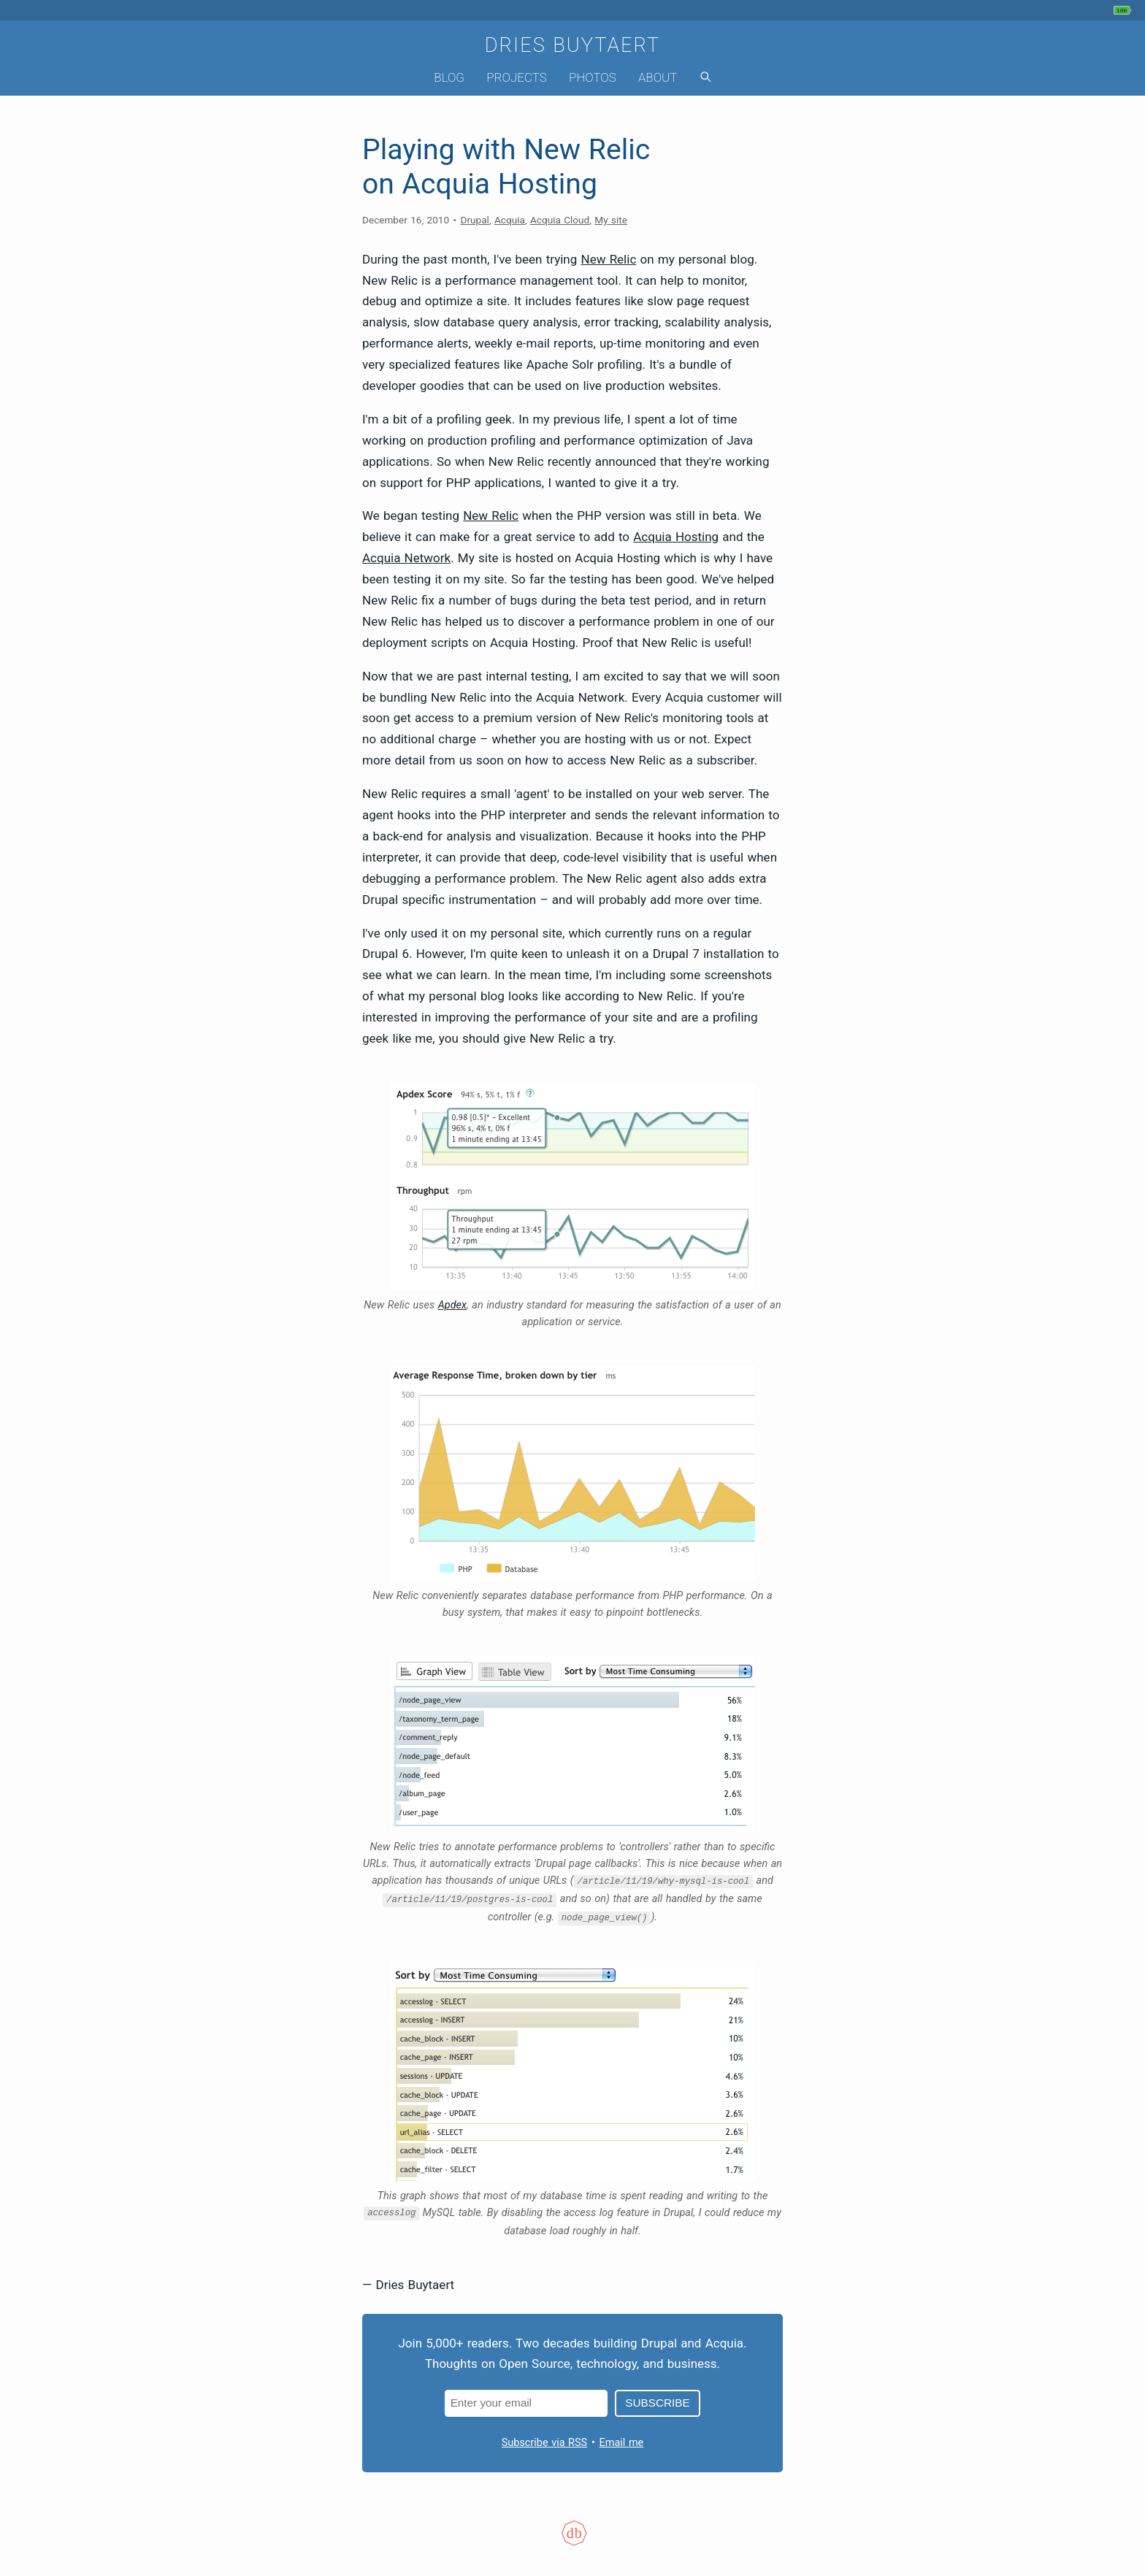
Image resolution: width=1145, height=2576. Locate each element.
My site (610, 220)
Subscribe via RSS (544, 2443)
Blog (449, 77)
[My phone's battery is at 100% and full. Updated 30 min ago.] (1124, 10)
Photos (592, 77)
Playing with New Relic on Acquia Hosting (506, 167)
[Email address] (526, 2403)
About (657, 77)
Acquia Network (406, 558)
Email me (622, 2443)
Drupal (475, 220)
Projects (516, 77)
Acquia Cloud (559, 220)
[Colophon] (572, 2542)
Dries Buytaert (573, 45)
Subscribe (657, 2402)
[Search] (705, 78)
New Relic (609, 259)
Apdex (452, 1305)
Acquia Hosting (676, 536)
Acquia (509, 220)
